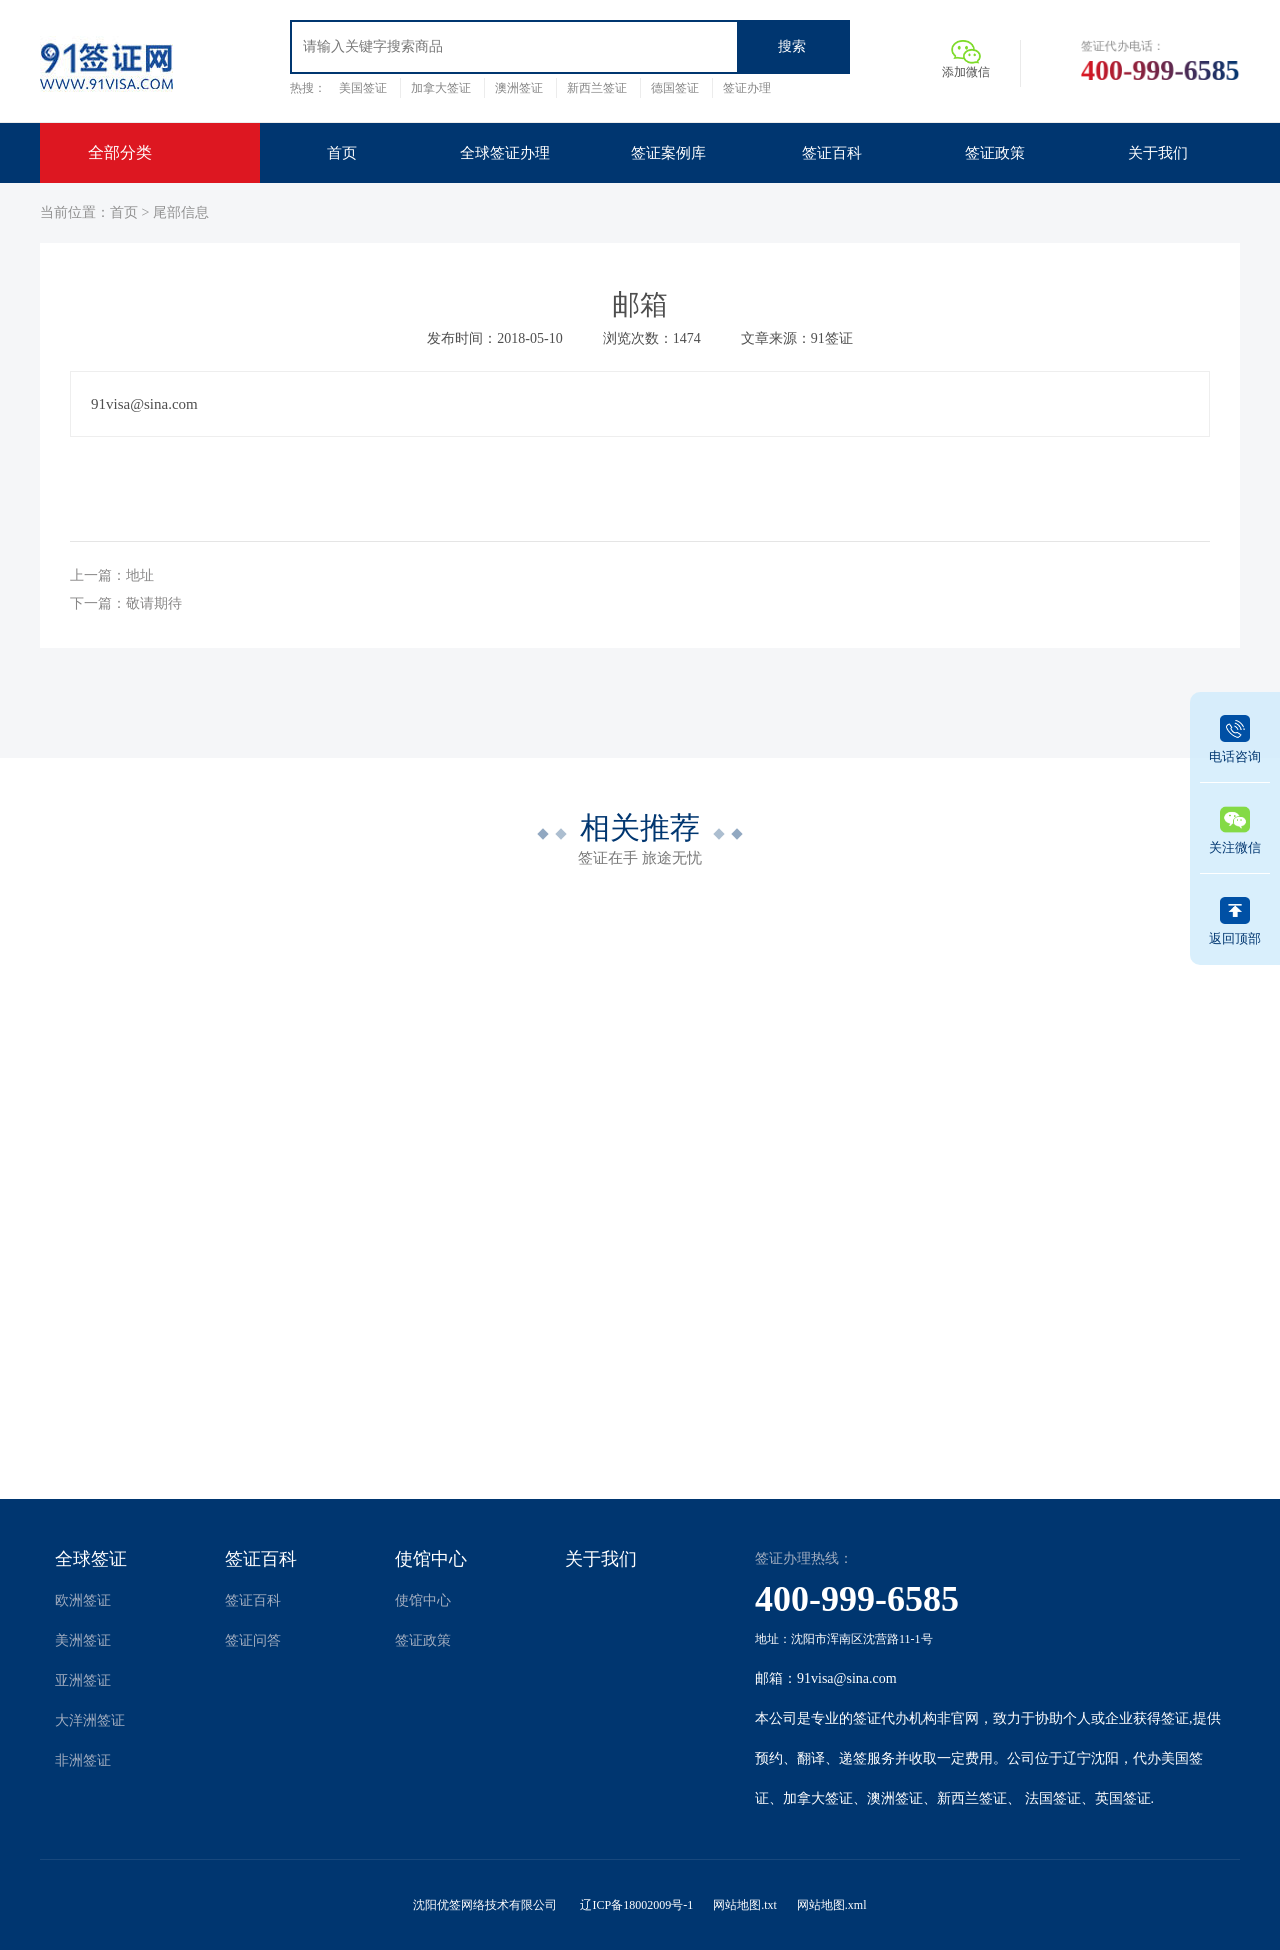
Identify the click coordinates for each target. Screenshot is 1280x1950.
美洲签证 (83, 1640)
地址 (140, 575)
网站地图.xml (832, 1905)
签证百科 (261, 1559)
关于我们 (601, 1559)
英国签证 (1123, 1798)
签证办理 (747, 88)
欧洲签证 (83, 1600)
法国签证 (1053, 1798)
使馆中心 (431, 1559)
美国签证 (363, 88)
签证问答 (253, 1640)
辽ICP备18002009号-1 (636, 1905)
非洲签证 (83, 1760)
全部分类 (120, 152)
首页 (124, 212)
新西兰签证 (597, 88)
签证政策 (423, 1640)
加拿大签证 (441, 88)
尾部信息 (181, 212)
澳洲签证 (519, 88)
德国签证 (675, 88)
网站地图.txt (745, 1905)
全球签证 (91, 1559)
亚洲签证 (83, 1680)
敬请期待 (154, 603)
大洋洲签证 (90, 1720)
